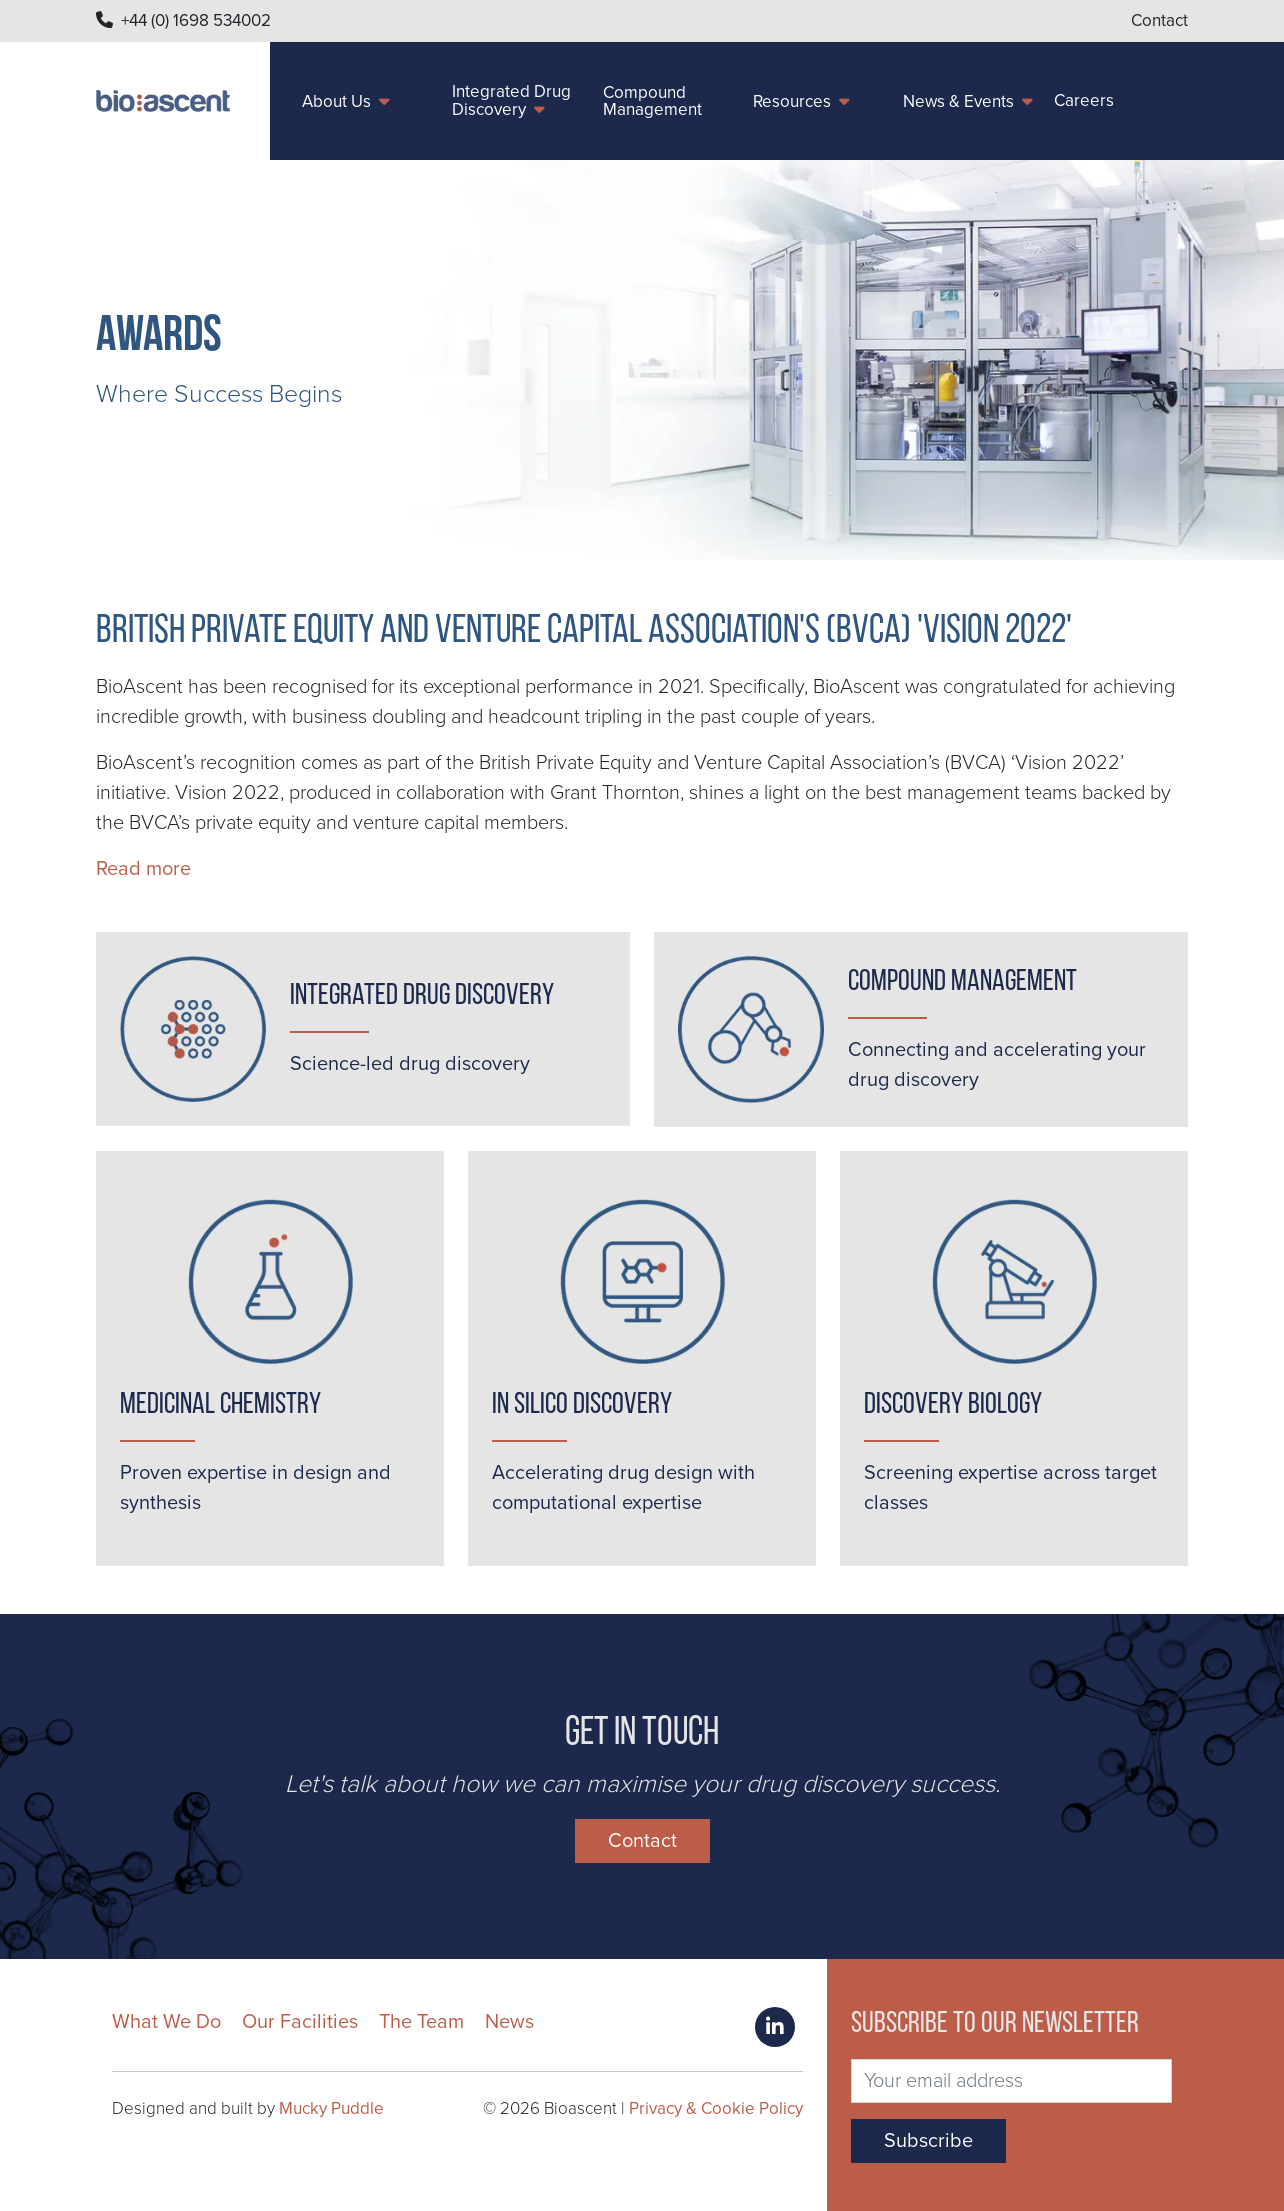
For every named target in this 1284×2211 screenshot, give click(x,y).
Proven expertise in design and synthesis (255, 1488)
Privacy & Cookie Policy (716, 2108)
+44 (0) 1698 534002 (196, 20)
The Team (421, 2022)
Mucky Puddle (331, 2108)
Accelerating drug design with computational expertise (623, 1488)
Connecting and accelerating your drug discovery (997, 1065)
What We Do (166, 2022)
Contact (1159, 20)
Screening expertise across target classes (1010, 1488)
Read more (143, 869)
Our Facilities (300, 2022)
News (509, 2022)
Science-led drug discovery (410, 1064)
